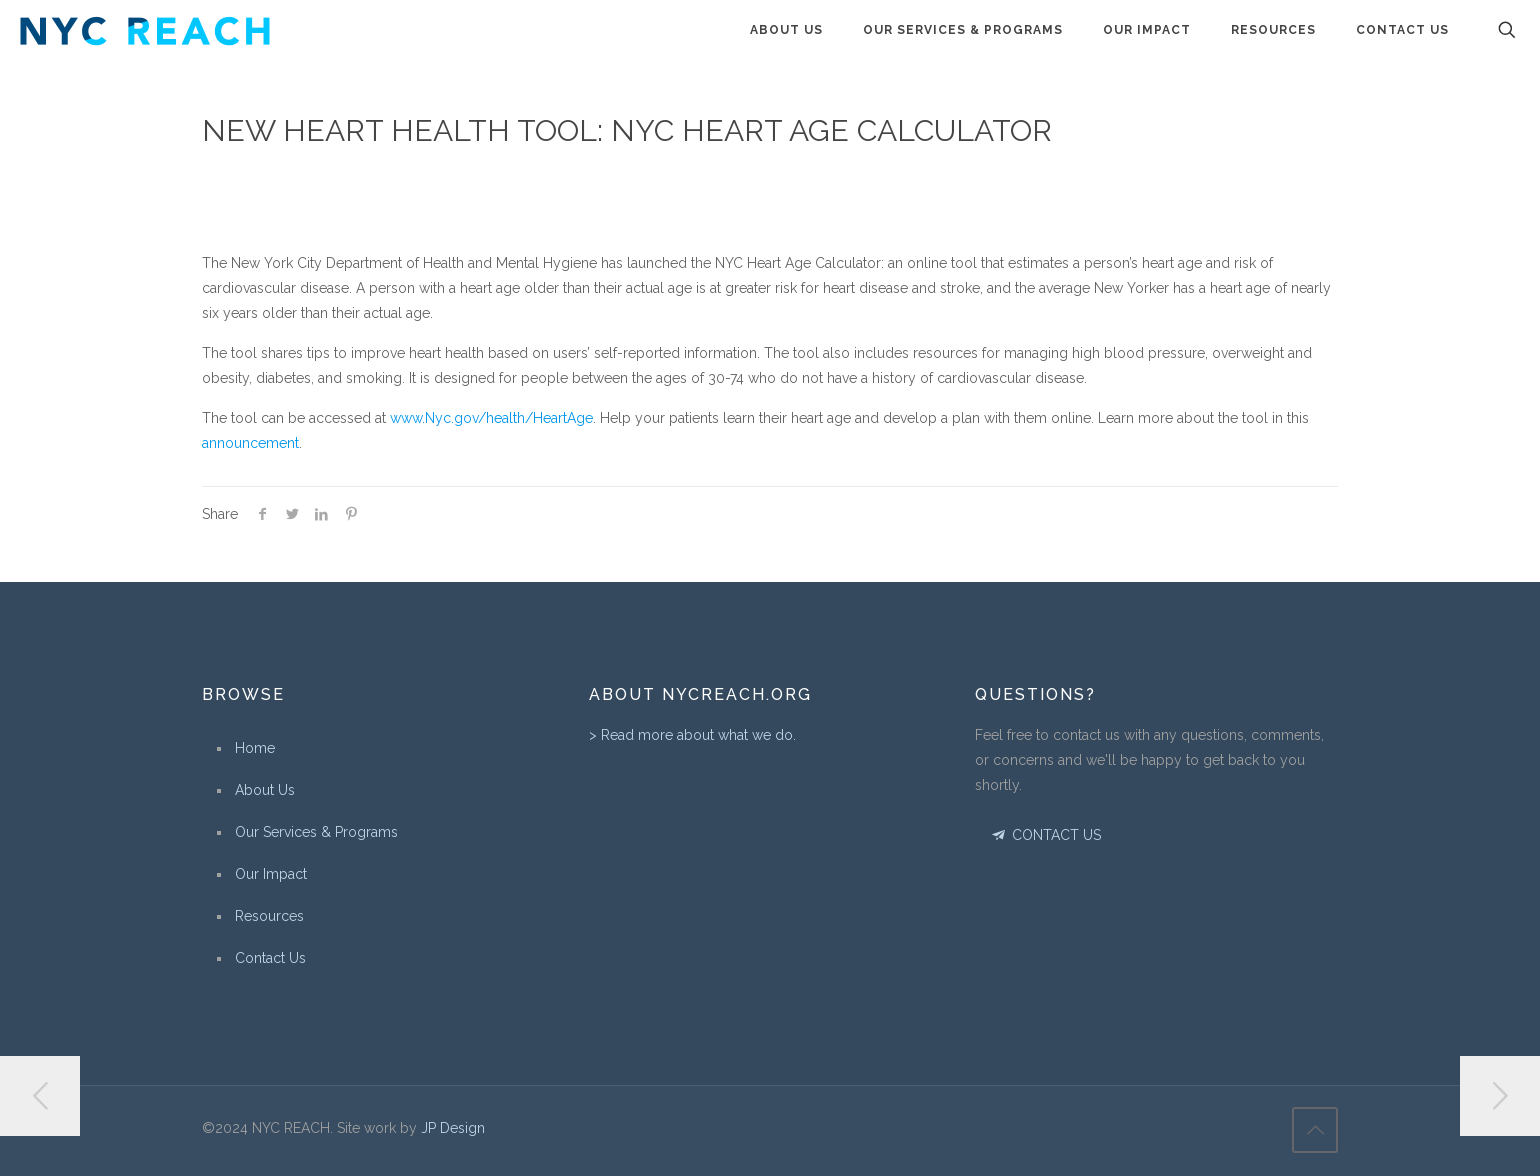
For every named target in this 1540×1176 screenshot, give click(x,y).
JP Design (453, 1128)
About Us (265, 790)
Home (255, 748)
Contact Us (270, 958)
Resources (269, 916)
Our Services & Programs (316, 832)
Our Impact (271, 874)
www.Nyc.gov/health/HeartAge (491, 418)
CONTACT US (1044, 835)
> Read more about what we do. (692, 735)
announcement (250, 443)
